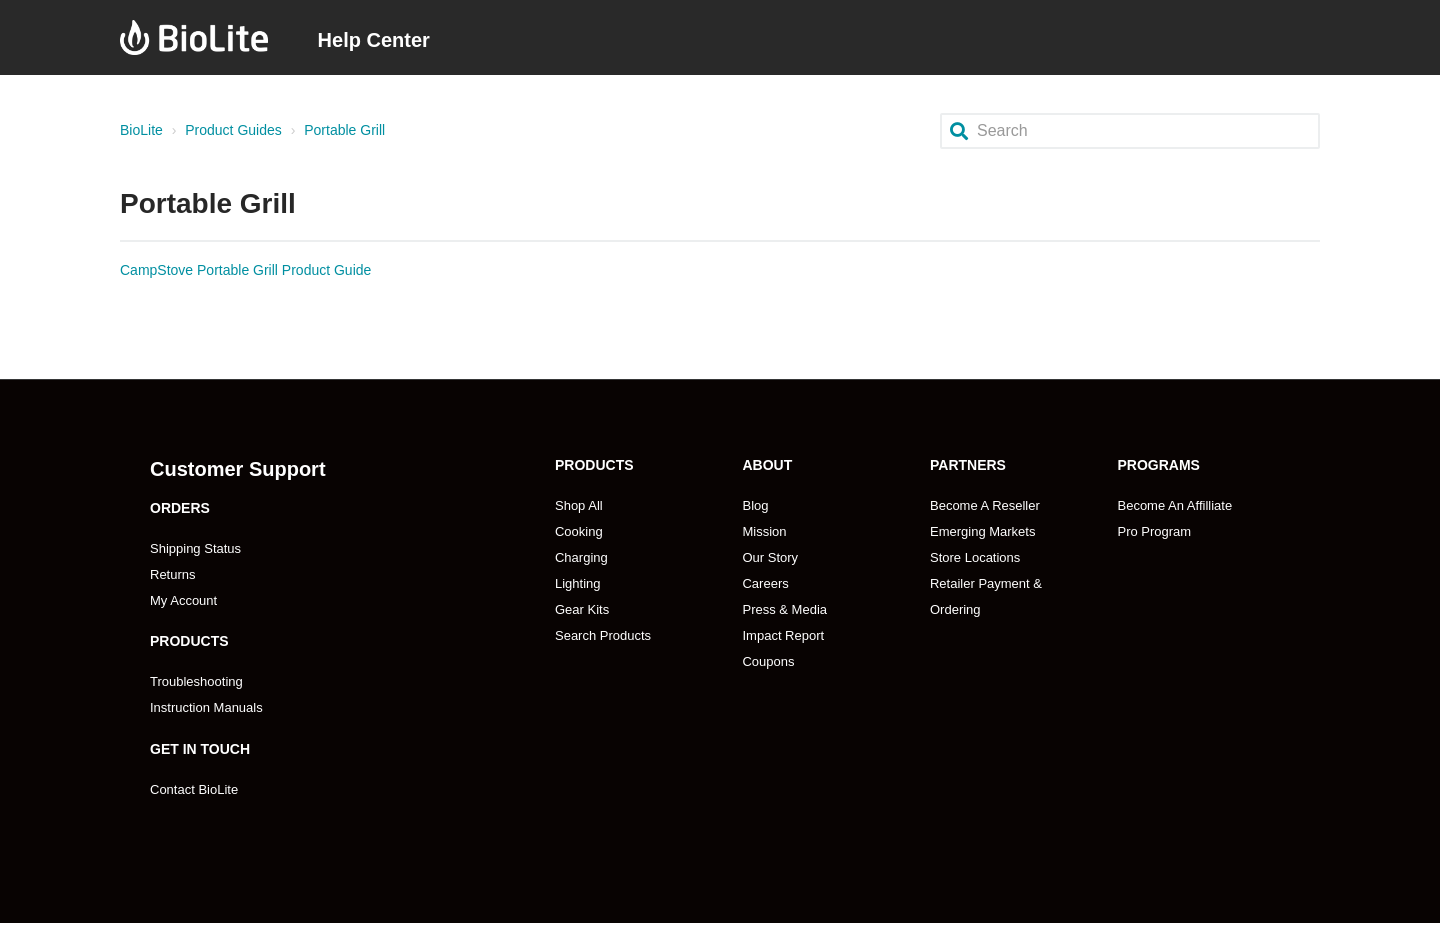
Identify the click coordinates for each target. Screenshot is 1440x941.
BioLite (141, 130)
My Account (183, 600)
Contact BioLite (194, 789)
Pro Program (1154, 531)
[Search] (1130, 130)
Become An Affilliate (1174, 505)
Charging (581, 557)
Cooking (579, 531)
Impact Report (783, 635)
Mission (764, 531)
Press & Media (784, 609)
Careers (765, 583)
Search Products (603, 635)
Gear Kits (582, 609)
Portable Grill (344, 130)
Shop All (579, 505)
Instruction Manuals (206, 707)
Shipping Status (195, 548)
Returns (173, 574)
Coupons (768, 661)
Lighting (578, 583)
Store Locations (975, 557)
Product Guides (233, 130)
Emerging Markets (982, 531)
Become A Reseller (985, 505)
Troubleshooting (196, 681)
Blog (755, 505)
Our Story (770, 557)
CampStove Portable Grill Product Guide (245, 270)
